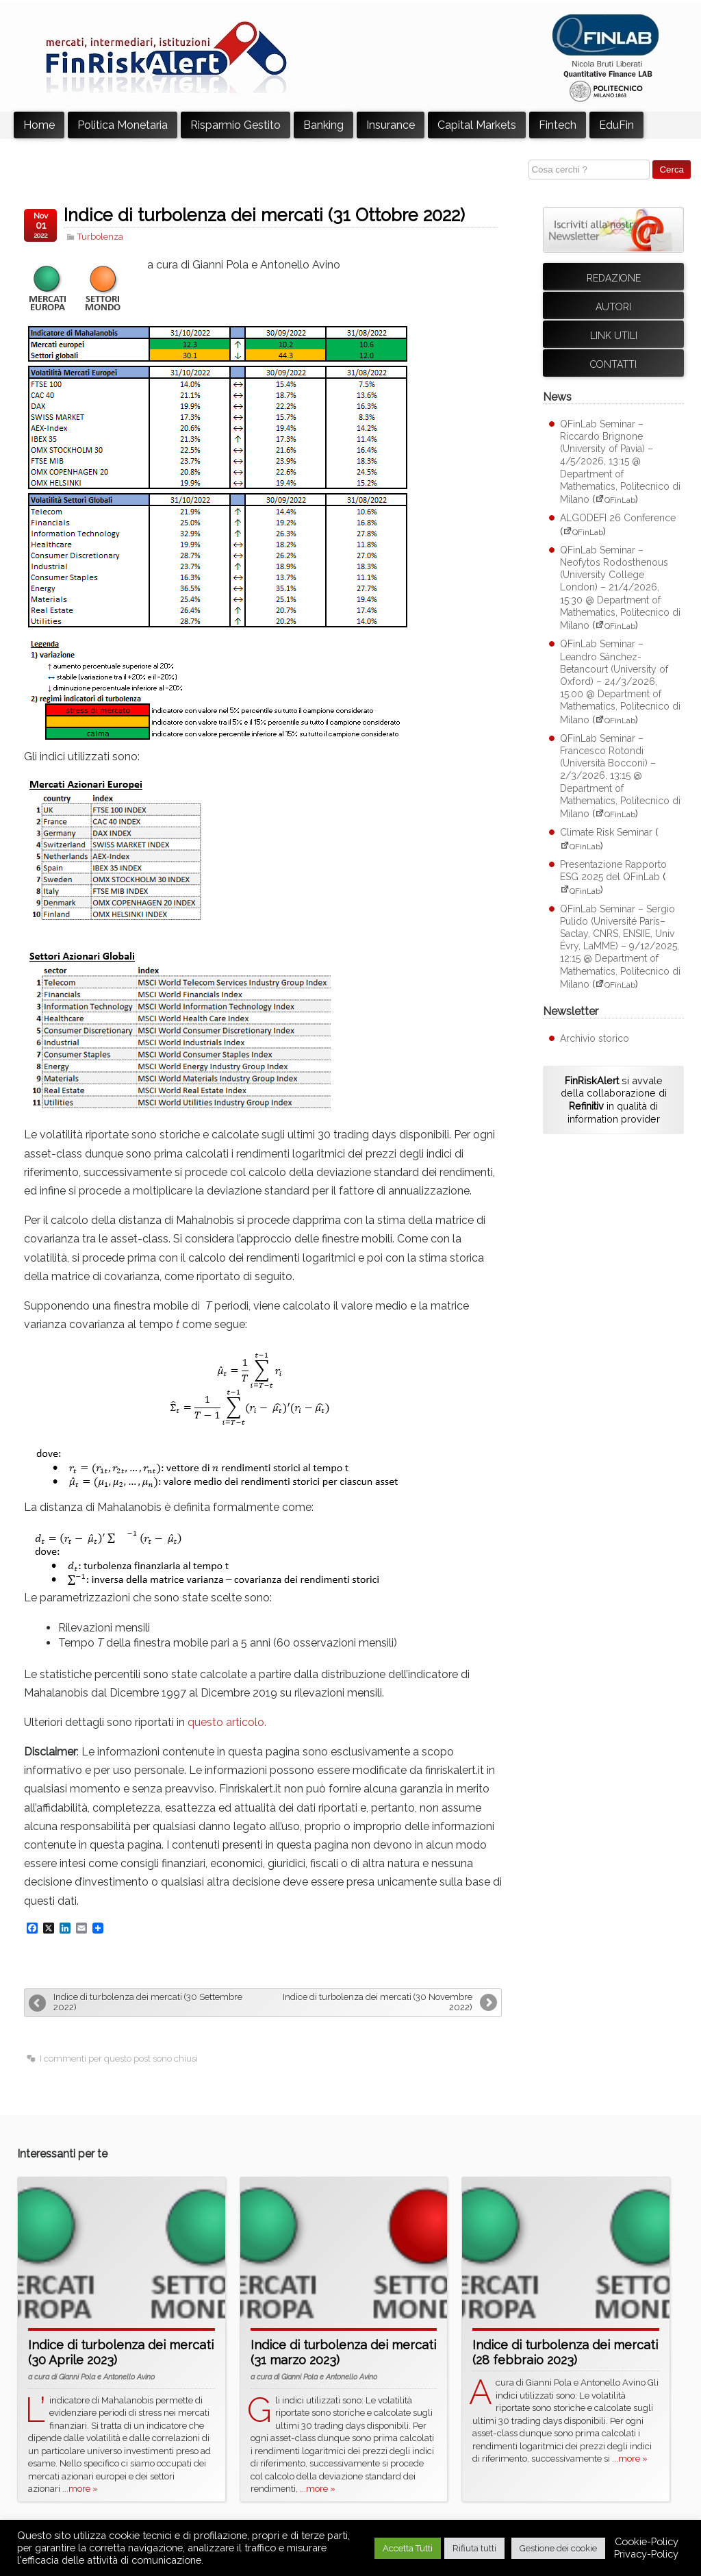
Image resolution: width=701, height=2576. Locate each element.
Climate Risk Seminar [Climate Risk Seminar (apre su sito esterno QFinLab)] (606, 832)
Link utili (613, 335)
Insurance (390, 125)
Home (39, 125)
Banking (323, 125)
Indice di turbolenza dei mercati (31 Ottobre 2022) (264, 215)
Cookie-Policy (646, 2541)
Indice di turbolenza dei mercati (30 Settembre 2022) (147, 2002)
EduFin (616, 125)
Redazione (614, 278)
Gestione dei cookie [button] (558, 2548)
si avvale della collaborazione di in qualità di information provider (614, 1100)
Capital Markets (476, 125)
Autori (613, 306)
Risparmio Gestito (235, 125)
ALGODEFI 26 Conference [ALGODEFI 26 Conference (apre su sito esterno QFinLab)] (618, 517)
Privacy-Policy (646, 2554)
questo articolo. (227, 1722)
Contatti (613, 364)
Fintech (557, 125)
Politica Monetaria (122, 125)
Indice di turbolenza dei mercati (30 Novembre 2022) (377, 2002)
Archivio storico (594, 1038)
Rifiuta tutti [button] (474, 2548)
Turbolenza (100, 237)
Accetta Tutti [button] (408, 2548)
